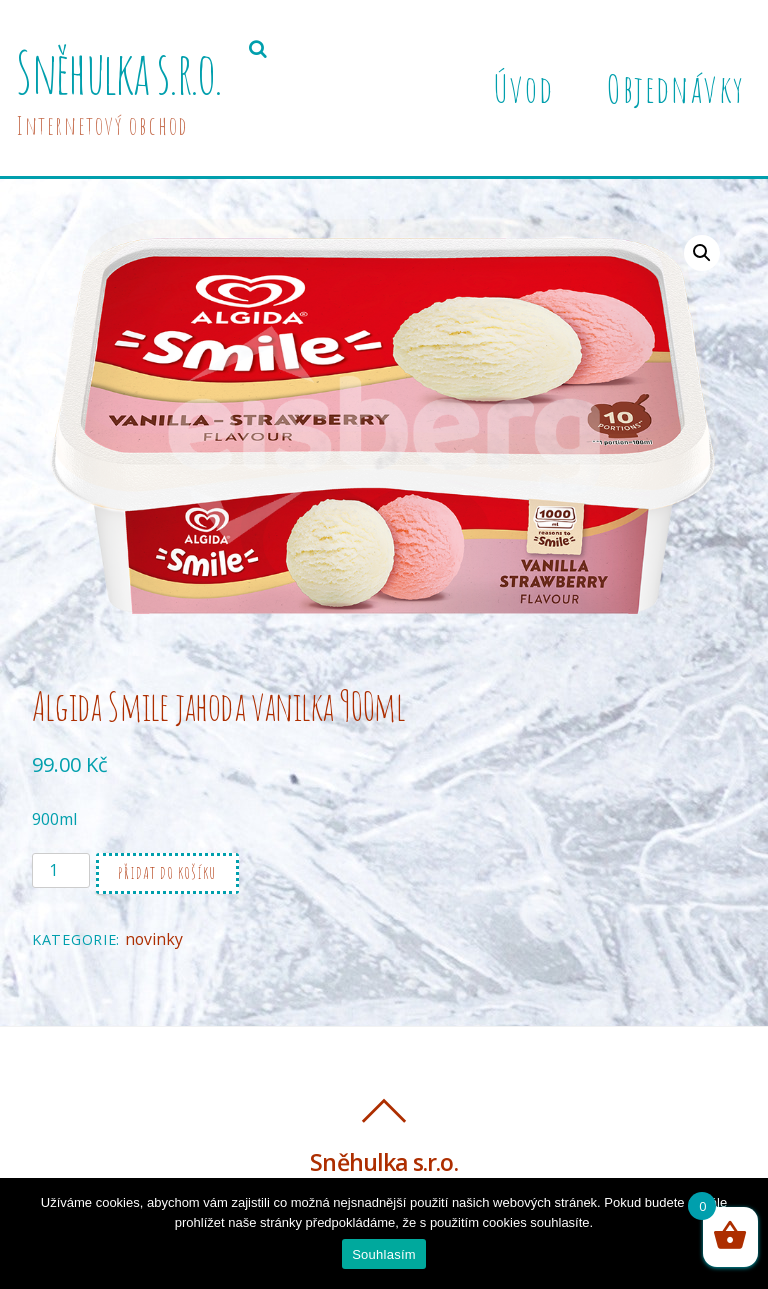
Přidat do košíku (167, 873)
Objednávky (675, 88)
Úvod (523, 88)
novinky (154, 939)
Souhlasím (384, 1254)
